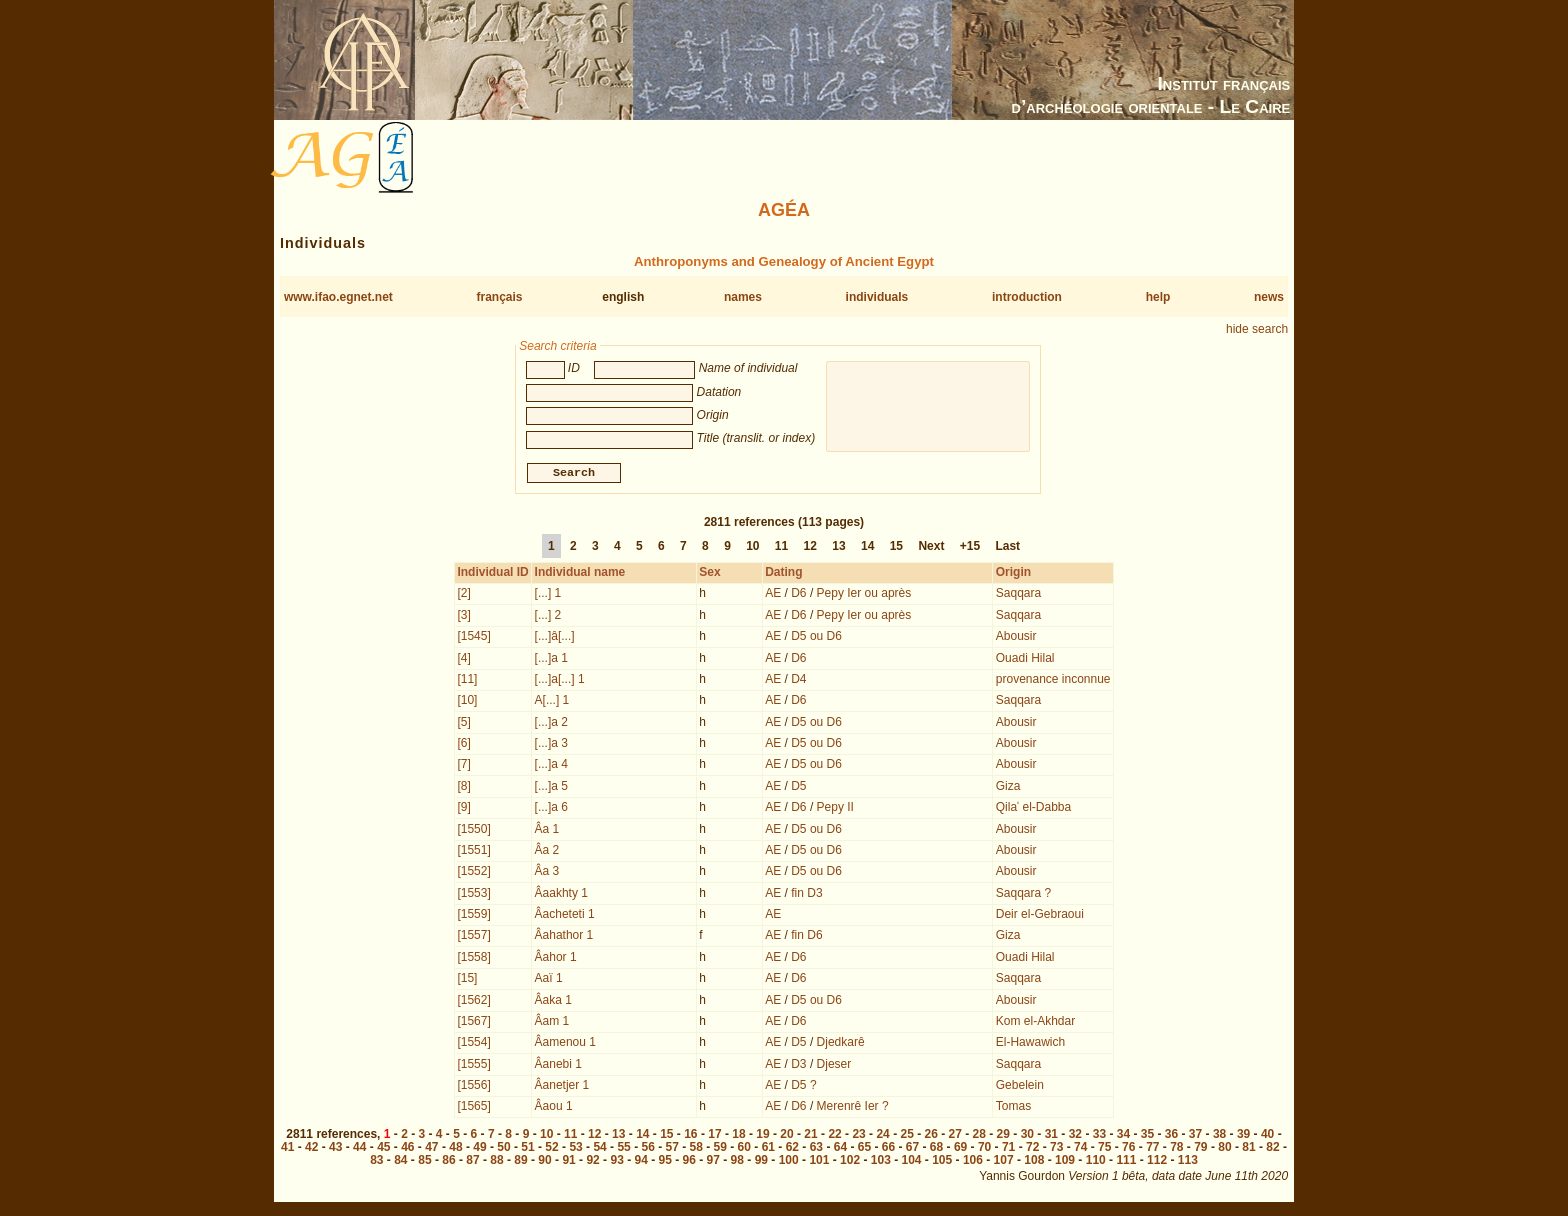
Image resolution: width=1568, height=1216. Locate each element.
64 (840, 1149)
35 (1147, 1136)
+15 (970, 548)
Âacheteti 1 (565, 916)
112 (1157, 1162)
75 (1104, 1149)
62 (792, 1149)
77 (1152, 1149)
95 (665, 1162)
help (1158, 297)
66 (888, 1149)
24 (882, 1136)
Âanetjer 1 (562, 1087)
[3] (463, 617)
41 (287, 1149)
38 (1219, 1136)
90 (544, 1162)
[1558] (473, 959)
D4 (798, 681)
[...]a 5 (551, 788)
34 (1123, 1136)
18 (738, 1136)
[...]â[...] (555, 638)
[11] (467, 681)
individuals (877, 297)
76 (1128, 1149)
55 (623, 1149)
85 (424, 1162)
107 (1004, 1162)
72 (1032, 1149)
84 (400, 1162)
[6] (463, 745)
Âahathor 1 (564, 937)
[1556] (473, 1087)
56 (647, 1149)
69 (960, 1149)
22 (834, 1136)
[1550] (473, 831)
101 (819, 1162)
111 (1126, 1162)
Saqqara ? (1023, 895)
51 (527, 1149)
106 (973, 1162)
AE (773, 595)
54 (599, 1149)
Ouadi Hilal (1025, 660)
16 (690, 1136)
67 (912, 1149)
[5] (463, 724)
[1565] (473, 1108)
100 (789, 1162)
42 (311, 1149)
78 (1176, 1149)
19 (762, 1136)
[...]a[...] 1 (560, 681)
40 (1267, 1136)
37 (1195, 1136)
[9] (463, 809)
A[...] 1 (552, 702)
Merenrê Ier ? (853, 1108)
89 (520, 1162)
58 (696, 1149)
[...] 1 (548, 595)
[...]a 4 (551, 766)
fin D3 (806, 895)
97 (713, 1162)
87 (472, 1162)
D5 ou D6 (816, 638)
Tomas (1013, 1108)
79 (1200, 1149)
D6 (798, 595)
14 (867, 548)
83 (376, 1162)
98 (737, 1162)
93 (616, 1162)
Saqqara (1018, 595)
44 (359, 1149)
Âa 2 (547, 852)
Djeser (834, 1066)
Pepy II (835, 809)
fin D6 (806, 937)
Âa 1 (547, 831)
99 (761, 1162)
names (743, 297)
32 (1075, 1136)
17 (714, 1136)
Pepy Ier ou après (864, 595)
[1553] (473, 895)
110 (1096, 1162)
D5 (798, 788)
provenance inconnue (1053, 681)
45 (383, 1149)
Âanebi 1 (558, 1066)
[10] (467, 702)
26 (931, 1136)
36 (1171, 1136)
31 (1051, 1136)
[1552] (473, 873)
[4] (463, 660)
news (1269, 297)
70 (984, 1149)
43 (335, 1149)
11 (781, 548)
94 (640, 1162)
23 (858, 1136)
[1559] (473, 916)
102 (850, 1162)
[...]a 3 (551, 745)
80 (1224, 1149)
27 (955, 1136)
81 (1248, 1149)
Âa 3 (547, 873)
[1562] (473, 1002)
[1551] (473, 852)
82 (1272, 1149)
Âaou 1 (554, 1108)
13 (838, 548)
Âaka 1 (553, 1002)
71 (1008, 1149)
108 (1034, 1162)
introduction (1027, 297)
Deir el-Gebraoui (1040, 916)
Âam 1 (552, 1023)
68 (936, 1149)
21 (810, 1136)
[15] (467, 980)
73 (1056, 1149)
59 (720, 1149)
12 (810, 548)
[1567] (473, 1023)
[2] (463, 595)
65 (864, 1149)
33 (1099, 1136)
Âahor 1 (556, 959)
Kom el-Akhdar (1035, 1023)
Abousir (1016, 638)
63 (816, 1149)
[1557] (473, 937)
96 (689, 1162)
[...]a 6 (551, 809)
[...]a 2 (551, 724)
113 (1188, 1162)
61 (768, 1149)
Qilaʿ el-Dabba (1033, 809)
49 (479, 1149)
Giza (1008, 788)
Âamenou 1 (565, 1044)
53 (575, 1149)
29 (1003, 1136)
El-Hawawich (1030, 1044)
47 (431, 1149)
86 (448, 1162)
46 (407, 1149)
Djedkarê (841, 1044)
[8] (463, 788)
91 (568, 1162)
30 (1027, 1136)
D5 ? (803, 1087)
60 (744, 1149)
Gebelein (1020, 1087)
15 (896, 548)
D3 (798, 1066)
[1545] (473, 638)
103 (881, 1162)
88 (496, 1162)
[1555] (473, 1066)
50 (503, 1149)
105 (942, 1162)
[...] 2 (548, 617)
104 (911, 1162)
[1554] (473, 1044)
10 (752, 548)
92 (592, 1162)
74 (1080, 1149)
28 (979, 1136)
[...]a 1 (551, 660)
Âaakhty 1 (561, 895)
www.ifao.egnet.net (338, 297)
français (500, 297)
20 (786, 1136)
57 (672, 1149)
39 (1243, 1136)
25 (906, 1136)
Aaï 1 (549, 980)
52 (551, 1149)
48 (455, 1149)
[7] (463, 766)
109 (1065, 1162)
